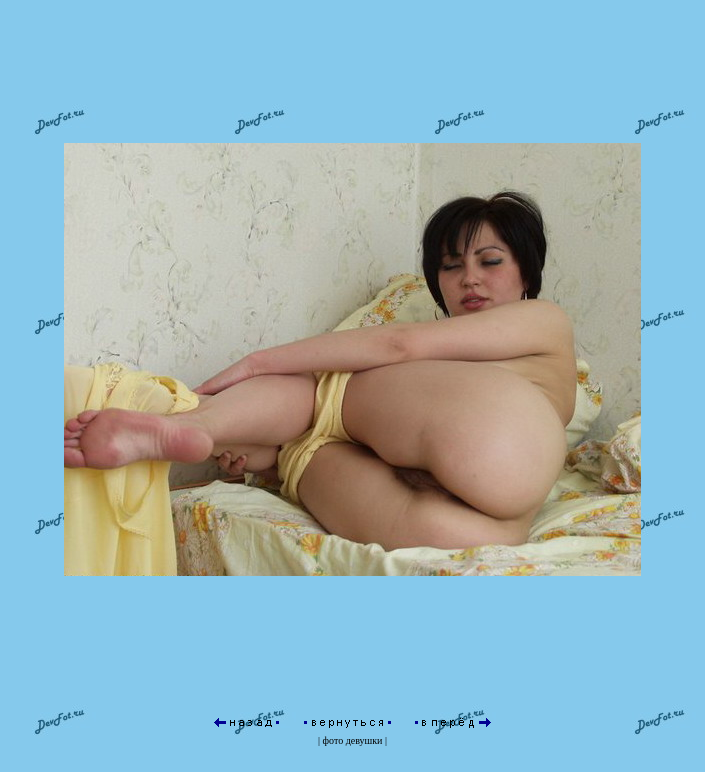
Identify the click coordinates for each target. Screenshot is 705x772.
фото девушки (353, 740)
